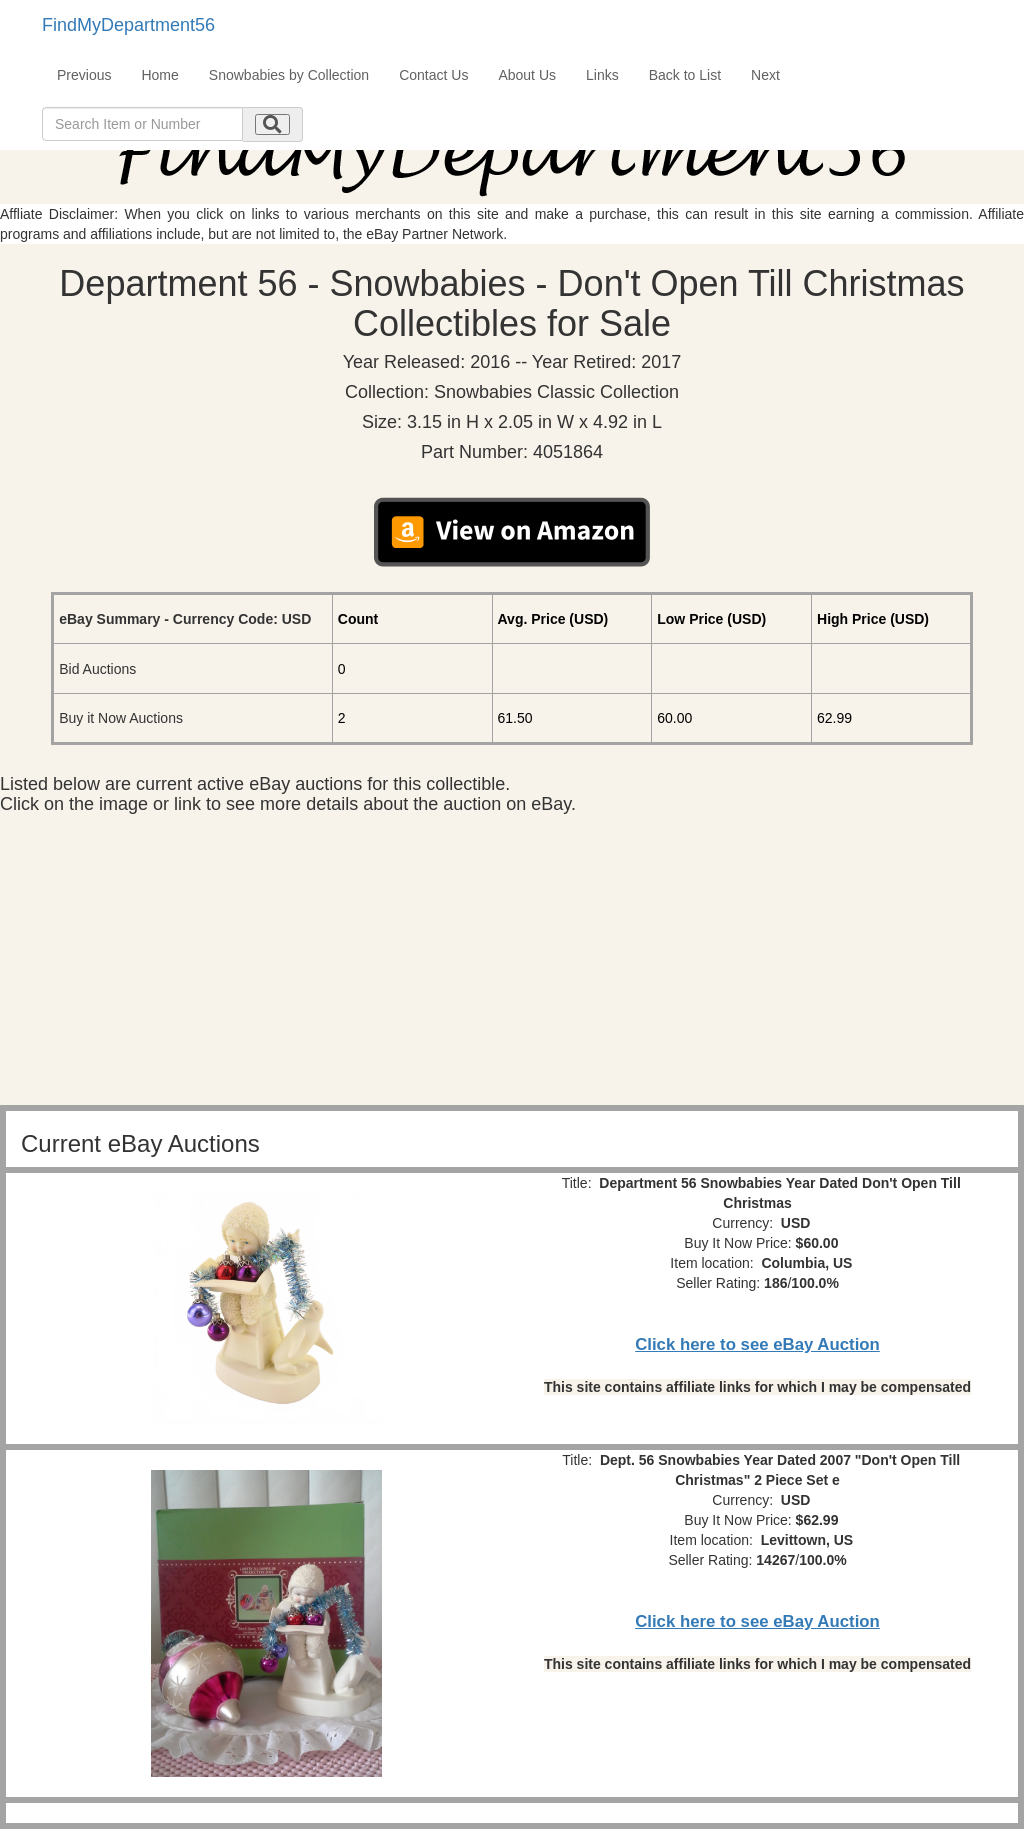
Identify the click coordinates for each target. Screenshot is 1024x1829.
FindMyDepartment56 (128, 25)
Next (765, 75)
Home (159, 75)
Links (602, 75)
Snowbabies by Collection (289, 75)
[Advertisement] (512, 965)
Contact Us (433, 75)
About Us (527, 75)
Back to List (685, 75)
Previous (84, 75)
